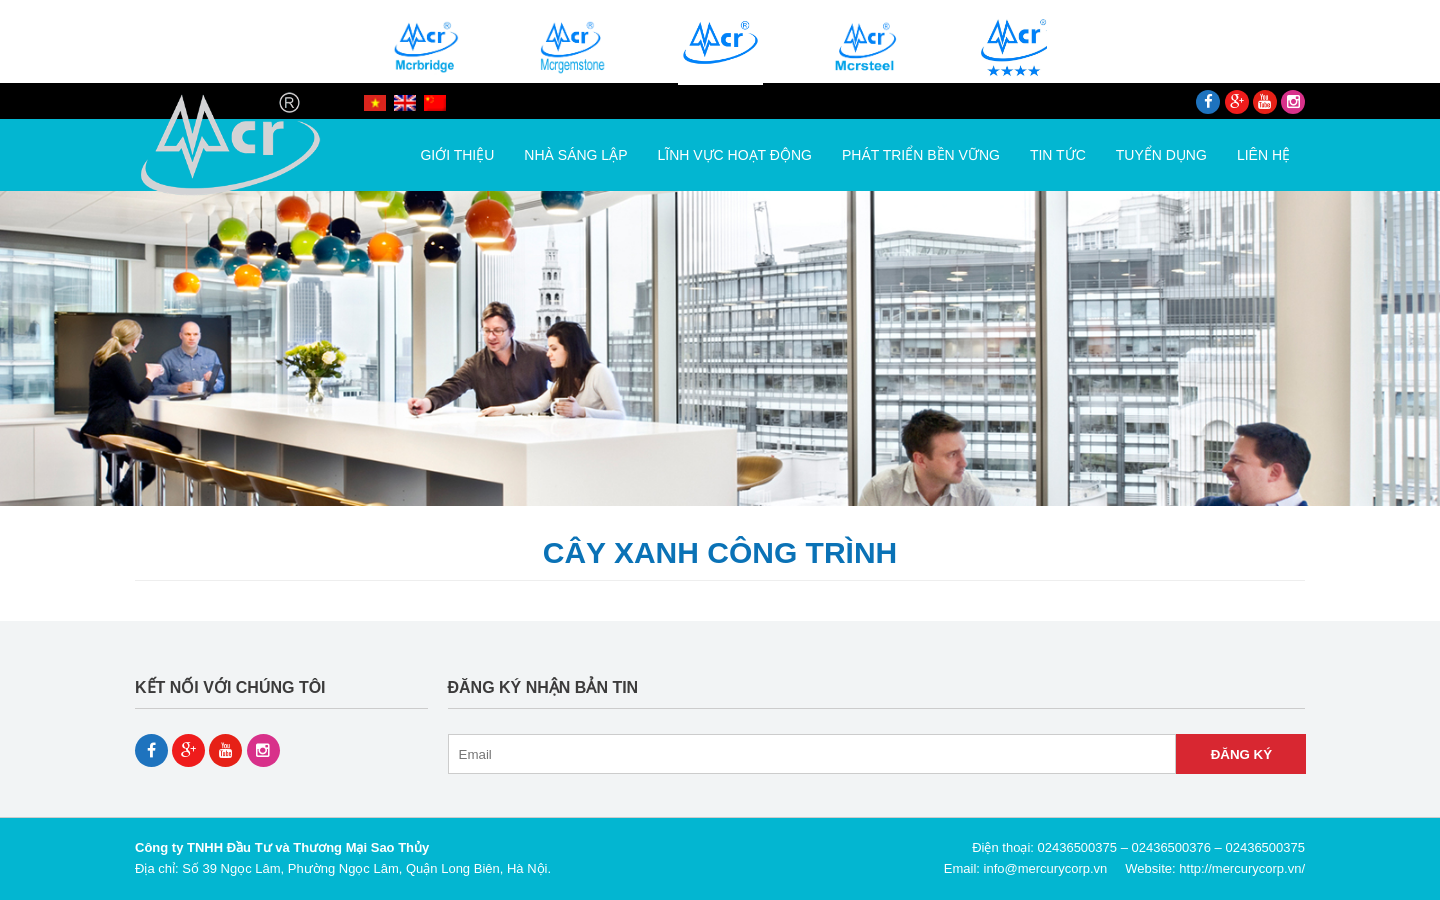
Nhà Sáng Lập (575, 155)
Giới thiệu (457, 155)
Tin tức (1058, 155)
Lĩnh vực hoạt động (735, 155)
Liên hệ (1263, 155)
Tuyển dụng (1161, 155)
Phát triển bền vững (921, 155)
